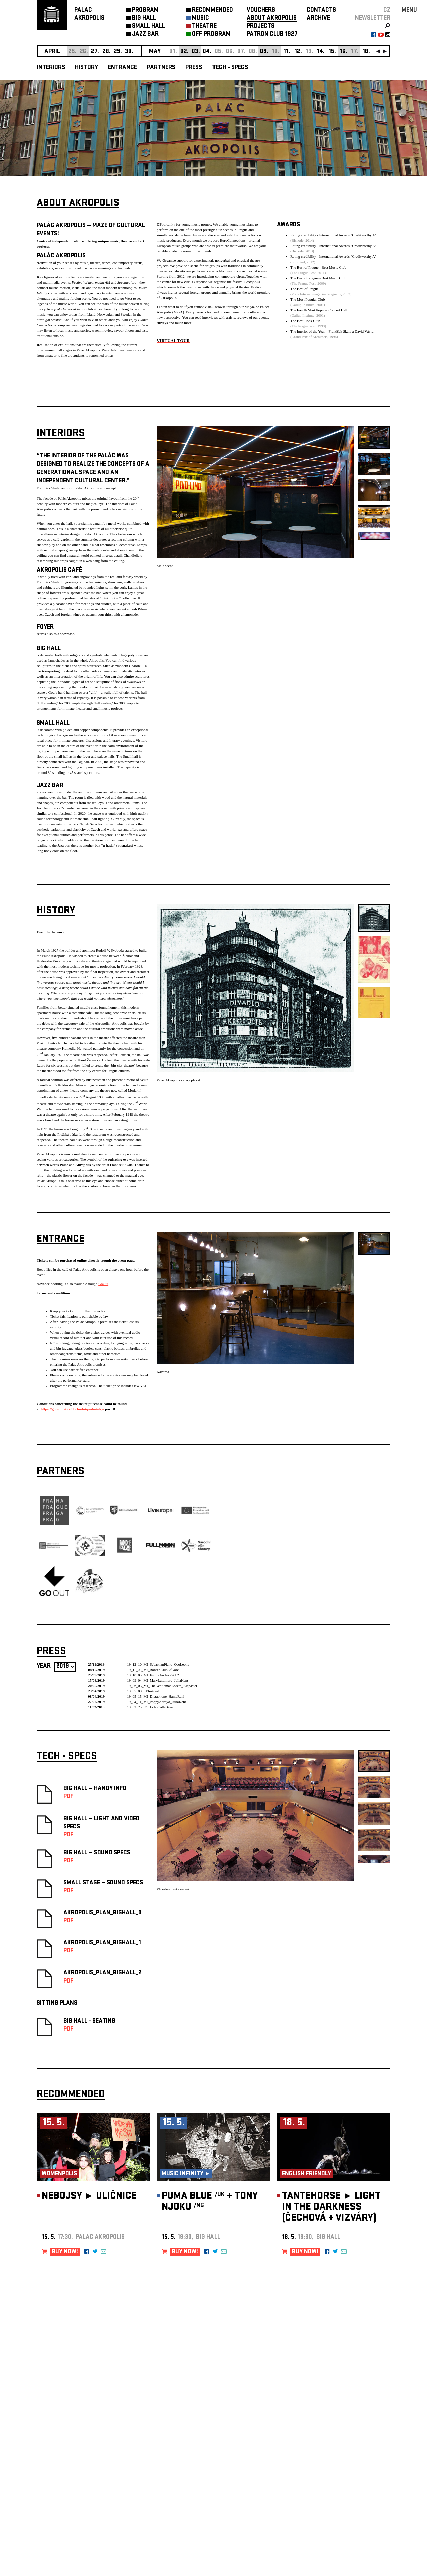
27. (95, 52)
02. (184, 52)
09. (264, 52)
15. (332, 52)
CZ (386, 10)
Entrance (122, 68)
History (86, 68)
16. (343, 52)
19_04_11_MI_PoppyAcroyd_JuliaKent (156, 1699)
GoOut (103, 1281)
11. (286, 52)
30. (129, 52)
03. (196, 52)
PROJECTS (260, 26)
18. (366, 52)
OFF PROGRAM (211, 34)
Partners (161, 68)
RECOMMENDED (212, 10)
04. (207, 52)
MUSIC (200, 18)
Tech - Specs (230, 68)
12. (298, 52)
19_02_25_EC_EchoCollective (150, 1705)
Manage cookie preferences (62, 2484)
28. (106, 52)
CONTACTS (321, 10)
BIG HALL (144, 18)
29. (118, 52)
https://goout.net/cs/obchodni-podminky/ (72, 1407)
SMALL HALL (148, 26)
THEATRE (204, 26)
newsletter (372, 18)
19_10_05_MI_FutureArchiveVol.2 (153, 1673)
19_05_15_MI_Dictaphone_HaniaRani (155, 1694)
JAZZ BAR (145, 34)
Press (193, 68)
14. (321, 52)
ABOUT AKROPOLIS (272, 18)
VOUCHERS (261, 10)
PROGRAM (145, 10)
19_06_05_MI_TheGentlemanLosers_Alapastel (162, 1683)
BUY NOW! (65, 2250)
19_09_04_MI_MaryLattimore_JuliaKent (157, 1678)
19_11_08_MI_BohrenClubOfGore (153, 1667)
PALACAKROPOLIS (89, 14)
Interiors (51, 68)
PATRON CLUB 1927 (272, 34)
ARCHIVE (318, 18)
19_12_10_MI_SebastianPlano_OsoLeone (158, 1662)
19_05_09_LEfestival (143, 1689)
